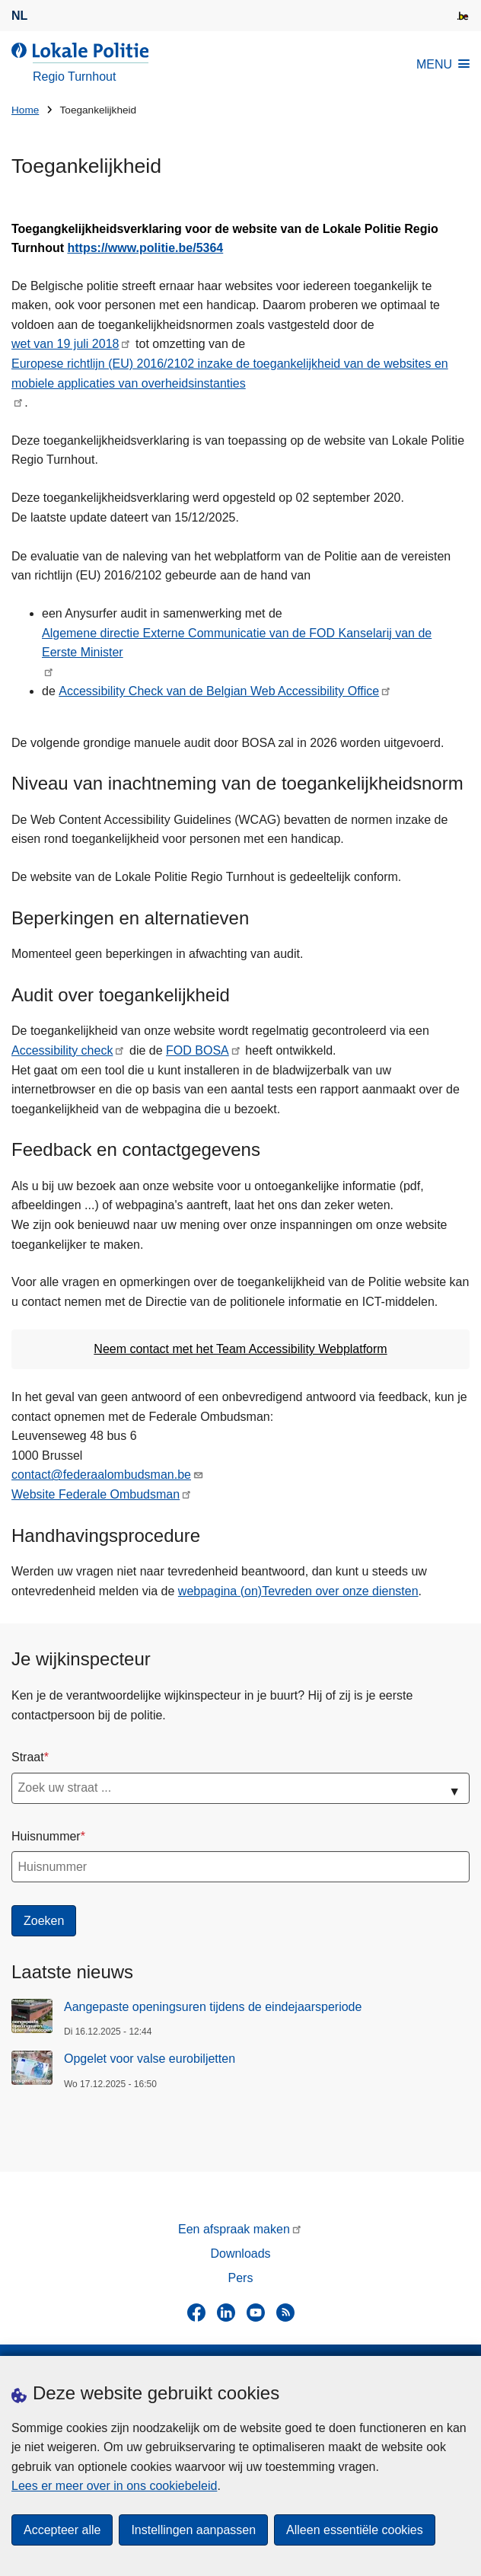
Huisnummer (46, 1836)
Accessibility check (62, 1050)
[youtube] (256, 2312)
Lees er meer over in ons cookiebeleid (114, 2485)
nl (19, 15)
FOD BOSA (197, 1050)
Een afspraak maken (234, 2229)
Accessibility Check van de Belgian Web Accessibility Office (219, 691)
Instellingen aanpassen (193, 2529)
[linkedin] (226, 2312)
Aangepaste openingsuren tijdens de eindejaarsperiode (213, 2006)
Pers (240, 2277)
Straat (27, 1757)
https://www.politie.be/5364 (145, 247)
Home (25, 110)
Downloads (240, 2253)
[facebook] (196, 2312)
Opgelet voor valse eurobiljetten (149, 2058)
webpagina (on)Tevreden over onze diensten (298, 1591)
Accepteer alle (62, 2529)
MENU (443, 64)
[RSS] (285, 2312)
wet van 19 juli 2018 (65, 343)
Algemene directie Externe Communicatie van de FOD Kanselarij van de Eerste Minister (237, 643)
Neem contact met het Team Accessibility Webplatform (240, 1348)
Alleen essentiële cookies (354, 2529)
